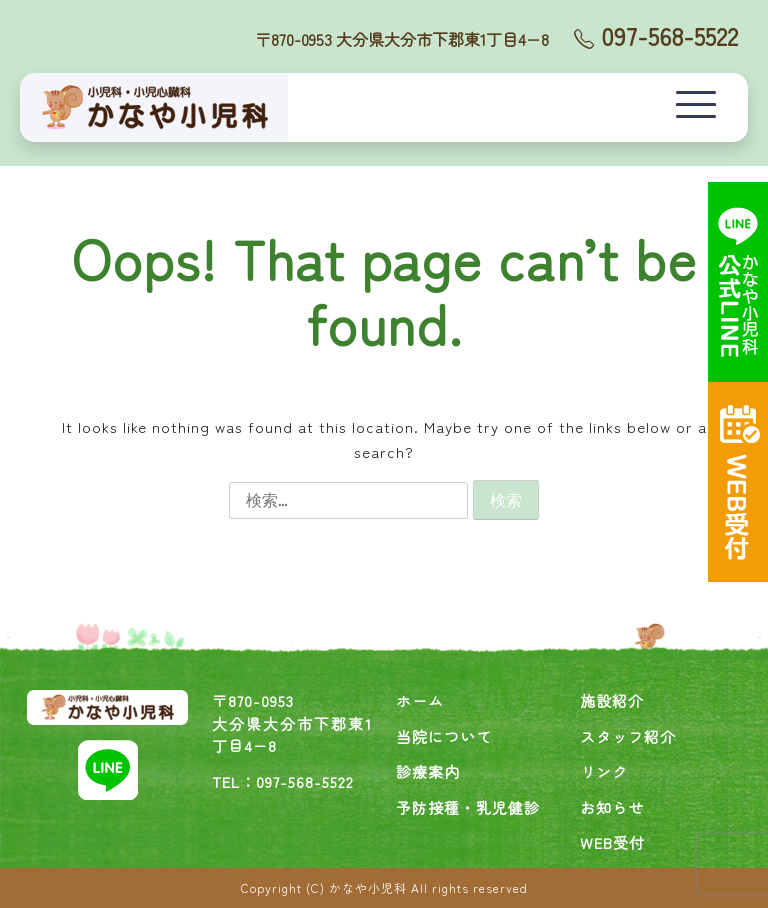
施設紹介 (612, 700)
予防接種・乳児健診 (468, 807)
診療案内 (428, 771)
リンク (604, 771)
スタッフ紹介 (628, 736)
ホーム (420, 700)
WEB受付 (612, 842)
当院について (444, 736)
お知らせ (612, 807)
